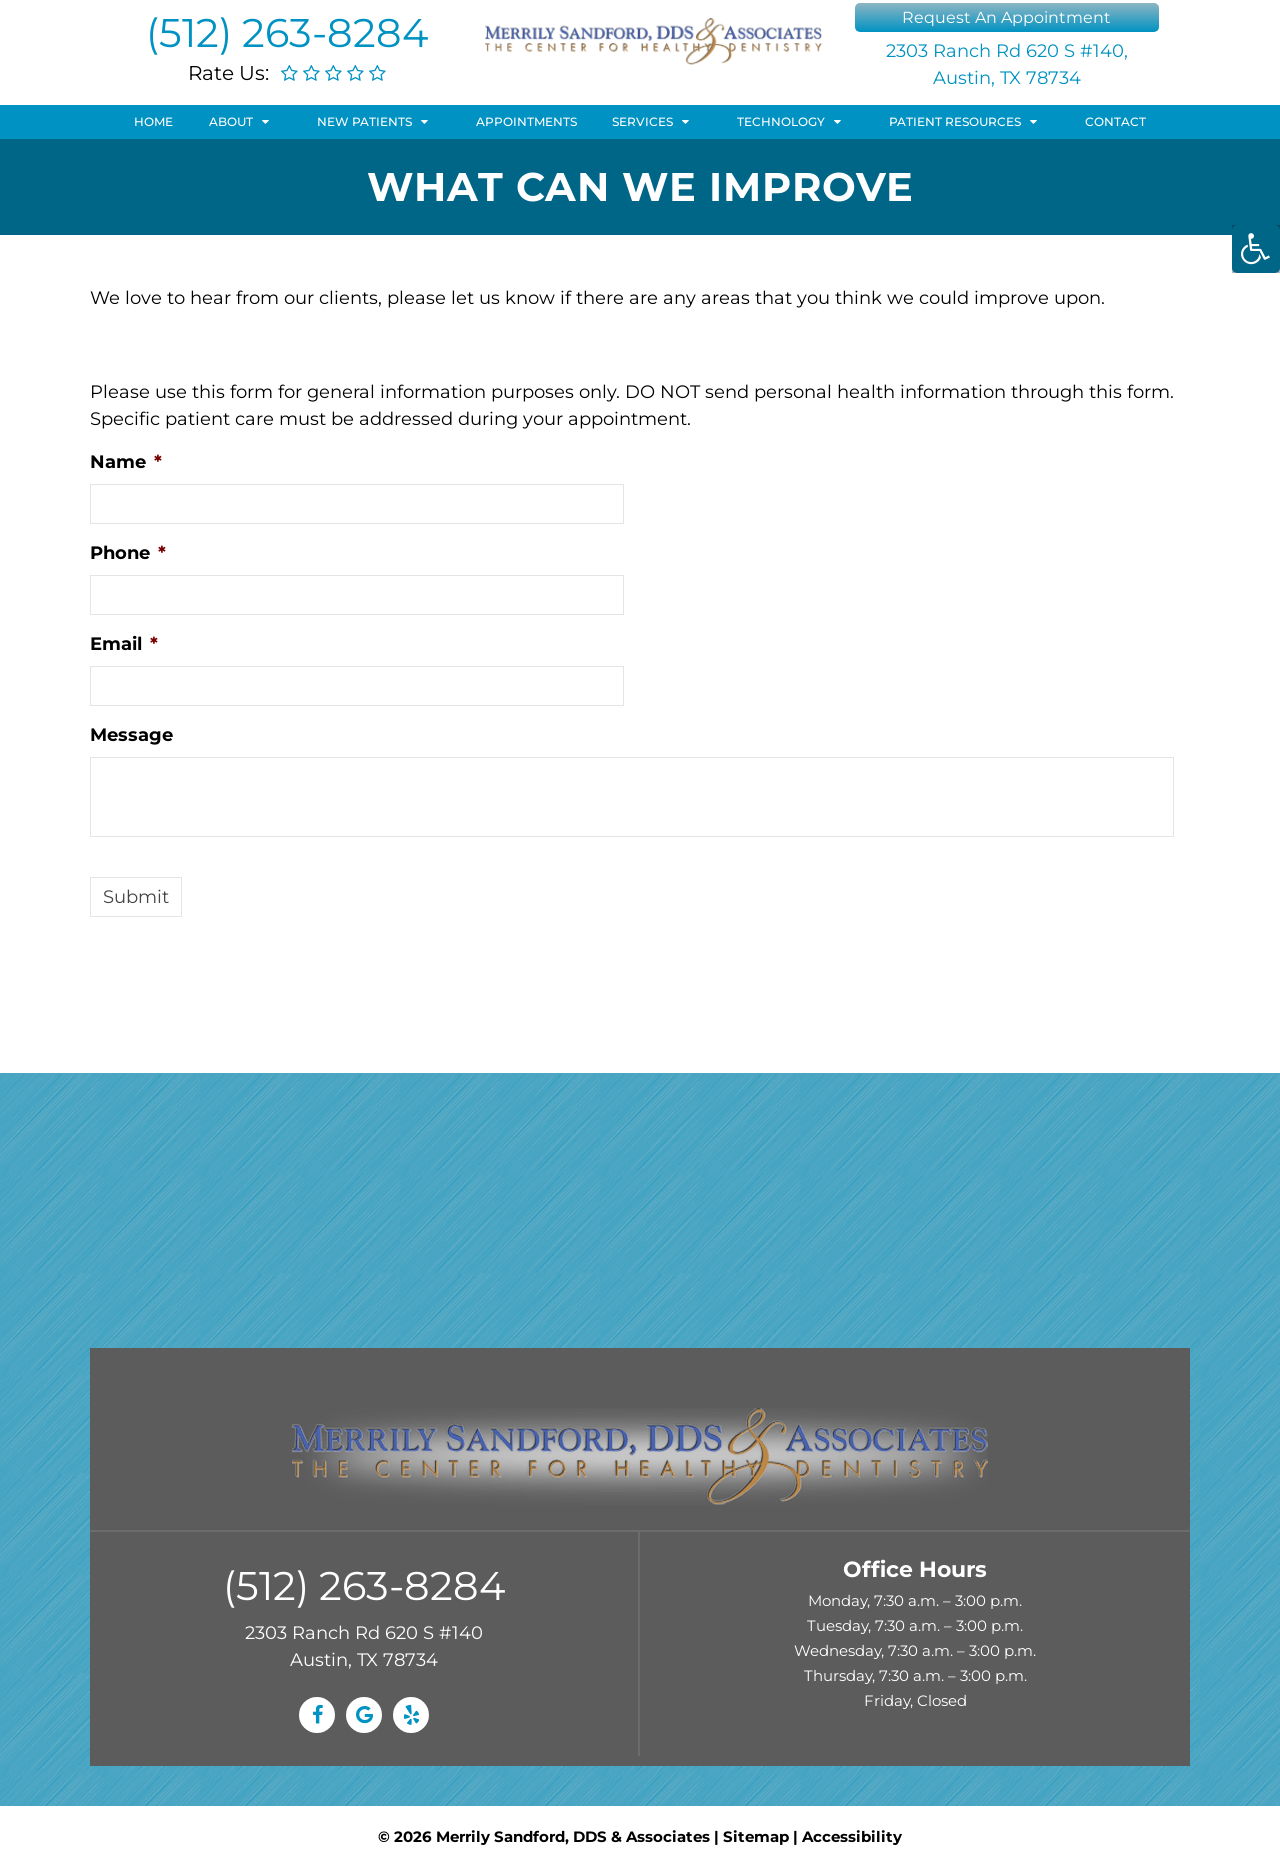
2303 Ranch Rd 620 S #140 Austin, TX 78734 (364, 1646)
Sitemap (756, 1836)
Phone (128, 553)
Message (131, 735)
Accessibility (852, 1836)
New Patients (364, 121)
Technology (781, 121)
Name (126, 462)
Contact (1115, 121)
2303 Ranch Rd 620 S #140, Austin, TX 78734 (1007, 64)
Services (642, 121)
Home (153, 121)
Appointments (526, 121)
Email (124, 644)
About (231, 121)
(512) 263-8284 (287, 32)
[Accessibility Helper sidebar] (1256, 249)
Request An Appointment (1006, 17)
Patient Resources (955, 121)
